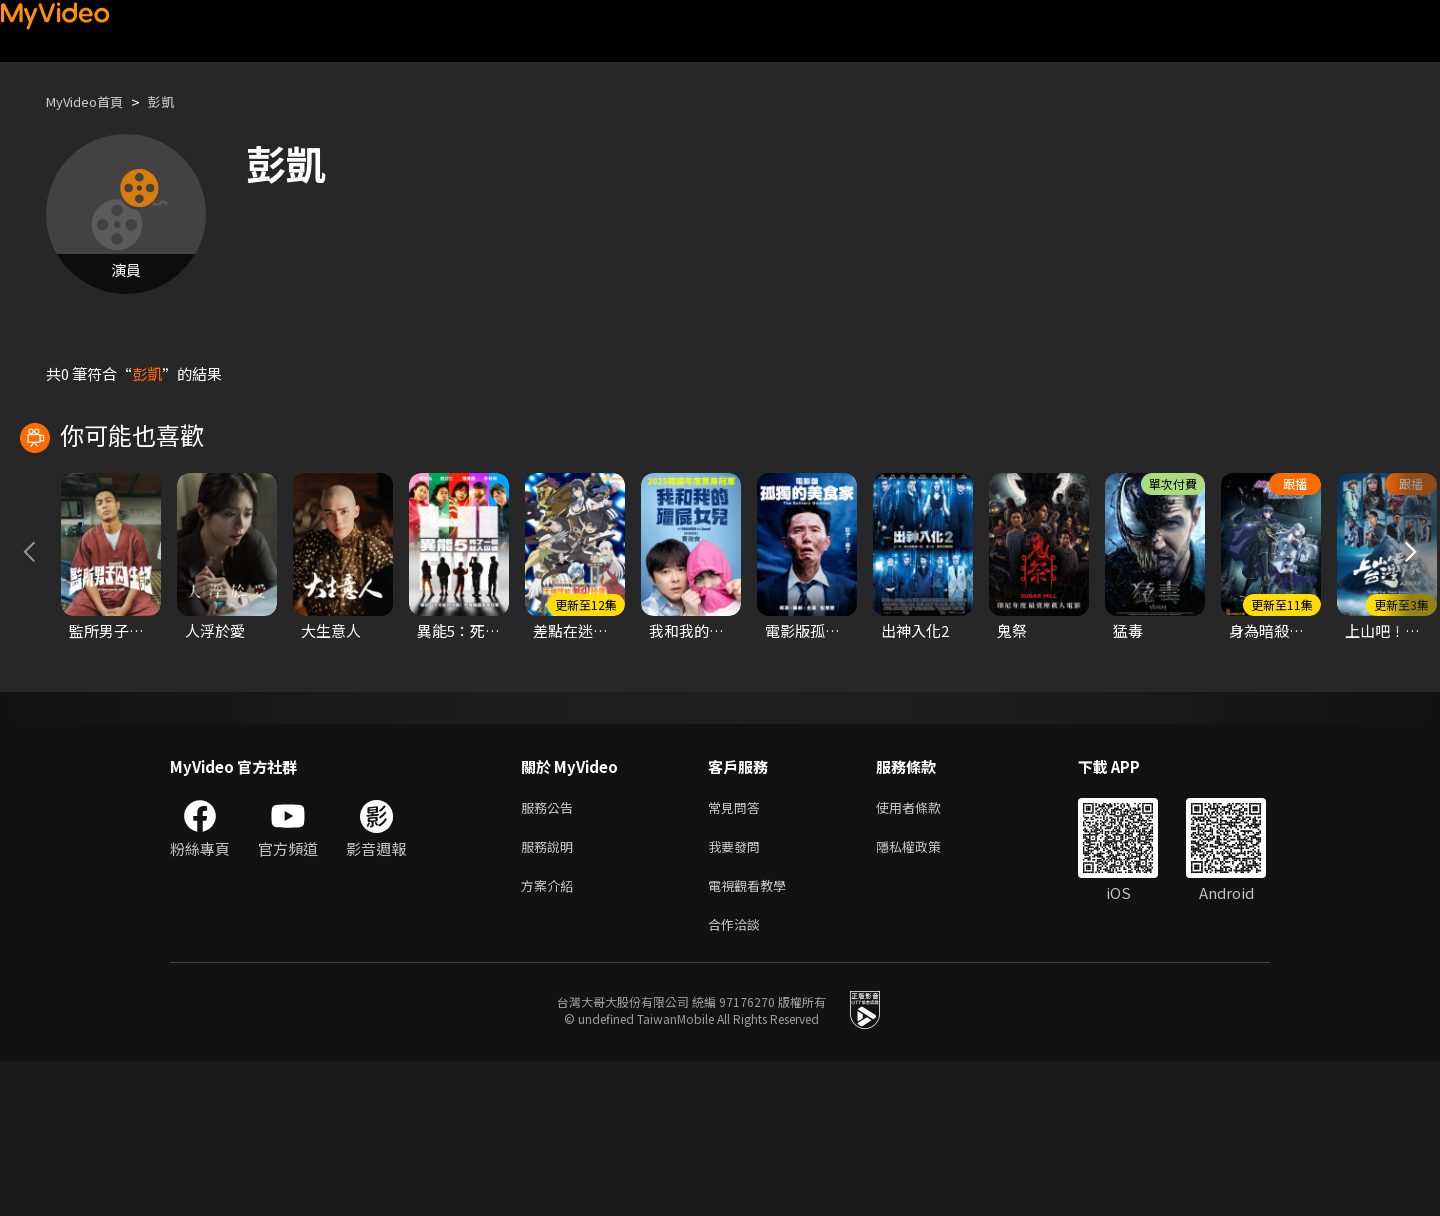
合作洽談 (738, 1077)
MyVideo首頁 (91, 101)
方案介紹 (551, 1035)
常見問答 (738, 951)
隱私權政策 (925, 993)
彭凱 (177, 101)
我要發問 (738, 993)
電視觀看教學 (753, 1035)
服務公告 (551, 951)
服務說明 (551, 993)
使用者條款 (925, 951)
